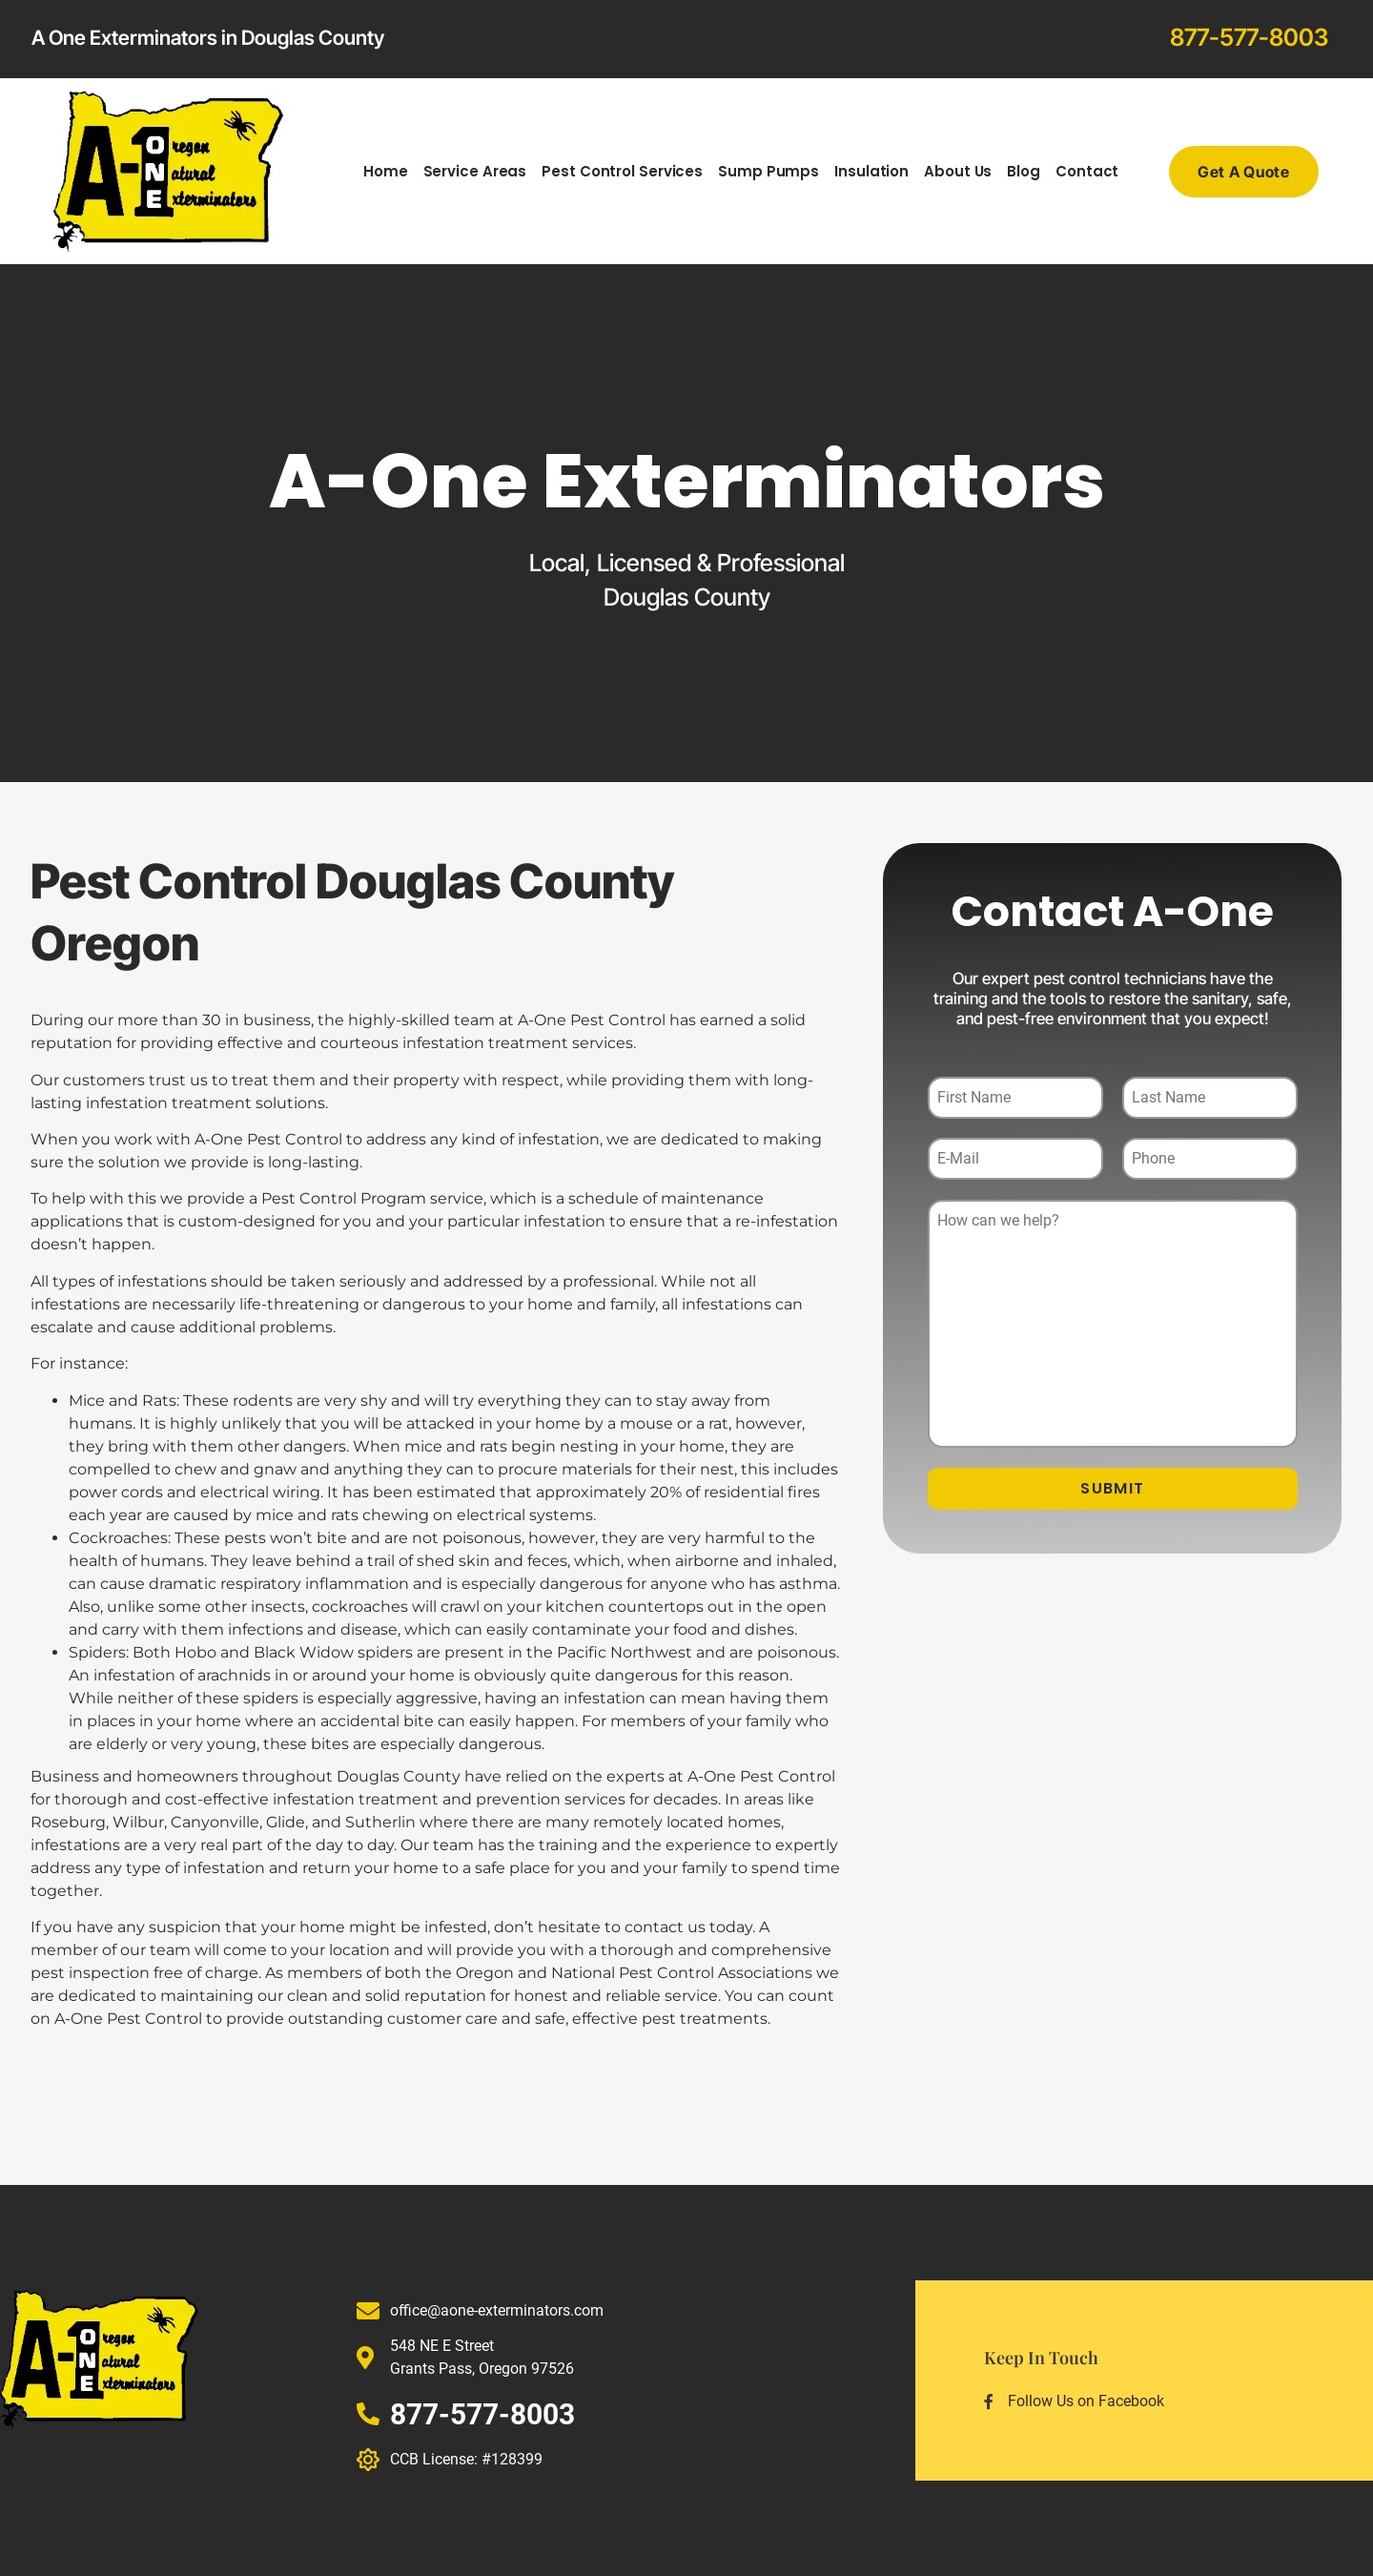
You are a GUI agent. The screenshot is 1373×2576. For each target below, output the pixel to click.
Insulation (871, 171)
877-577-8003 (1249, 37)
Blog (1023, 171)
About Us (958, 171)
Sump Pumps (768, 171)
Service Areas (475, 171)
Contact (1086, 171)
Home (385, 171)
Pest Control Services (622, 171)
